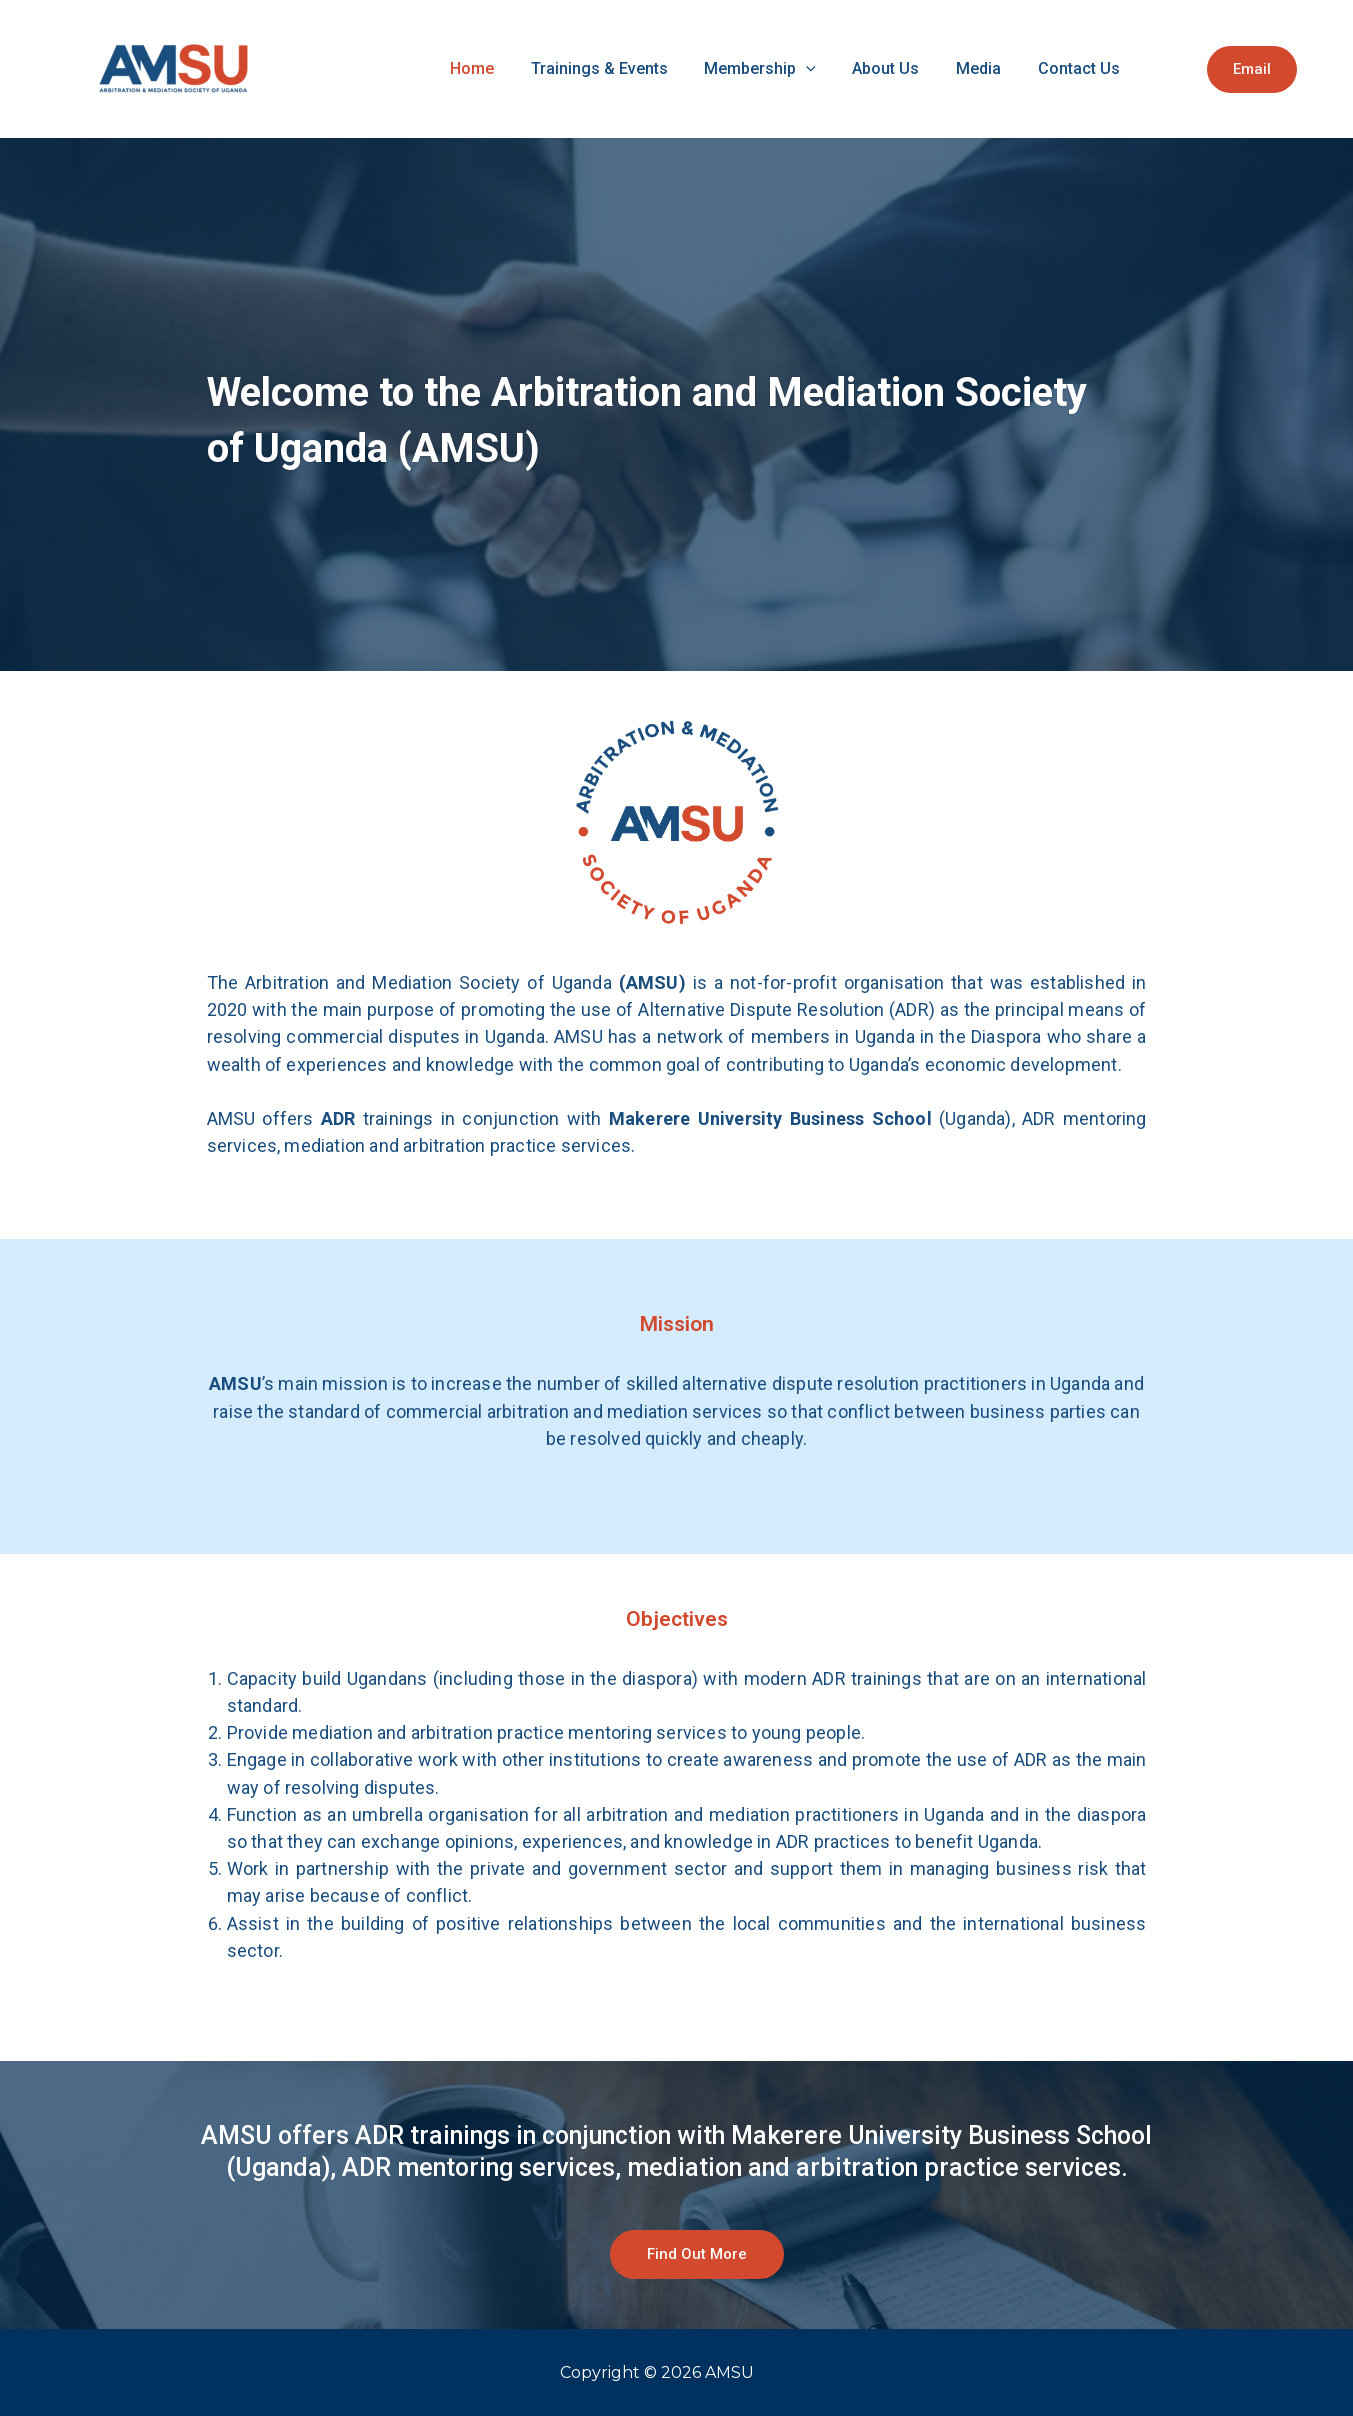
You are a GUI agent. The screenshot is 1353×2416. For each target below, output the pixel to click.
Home (572, 68)
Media (1012, 68)
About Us (936, 68)
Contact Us (1096, 68)
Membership (827, 69)
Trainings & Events (682, 68)
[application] (873, 69)
